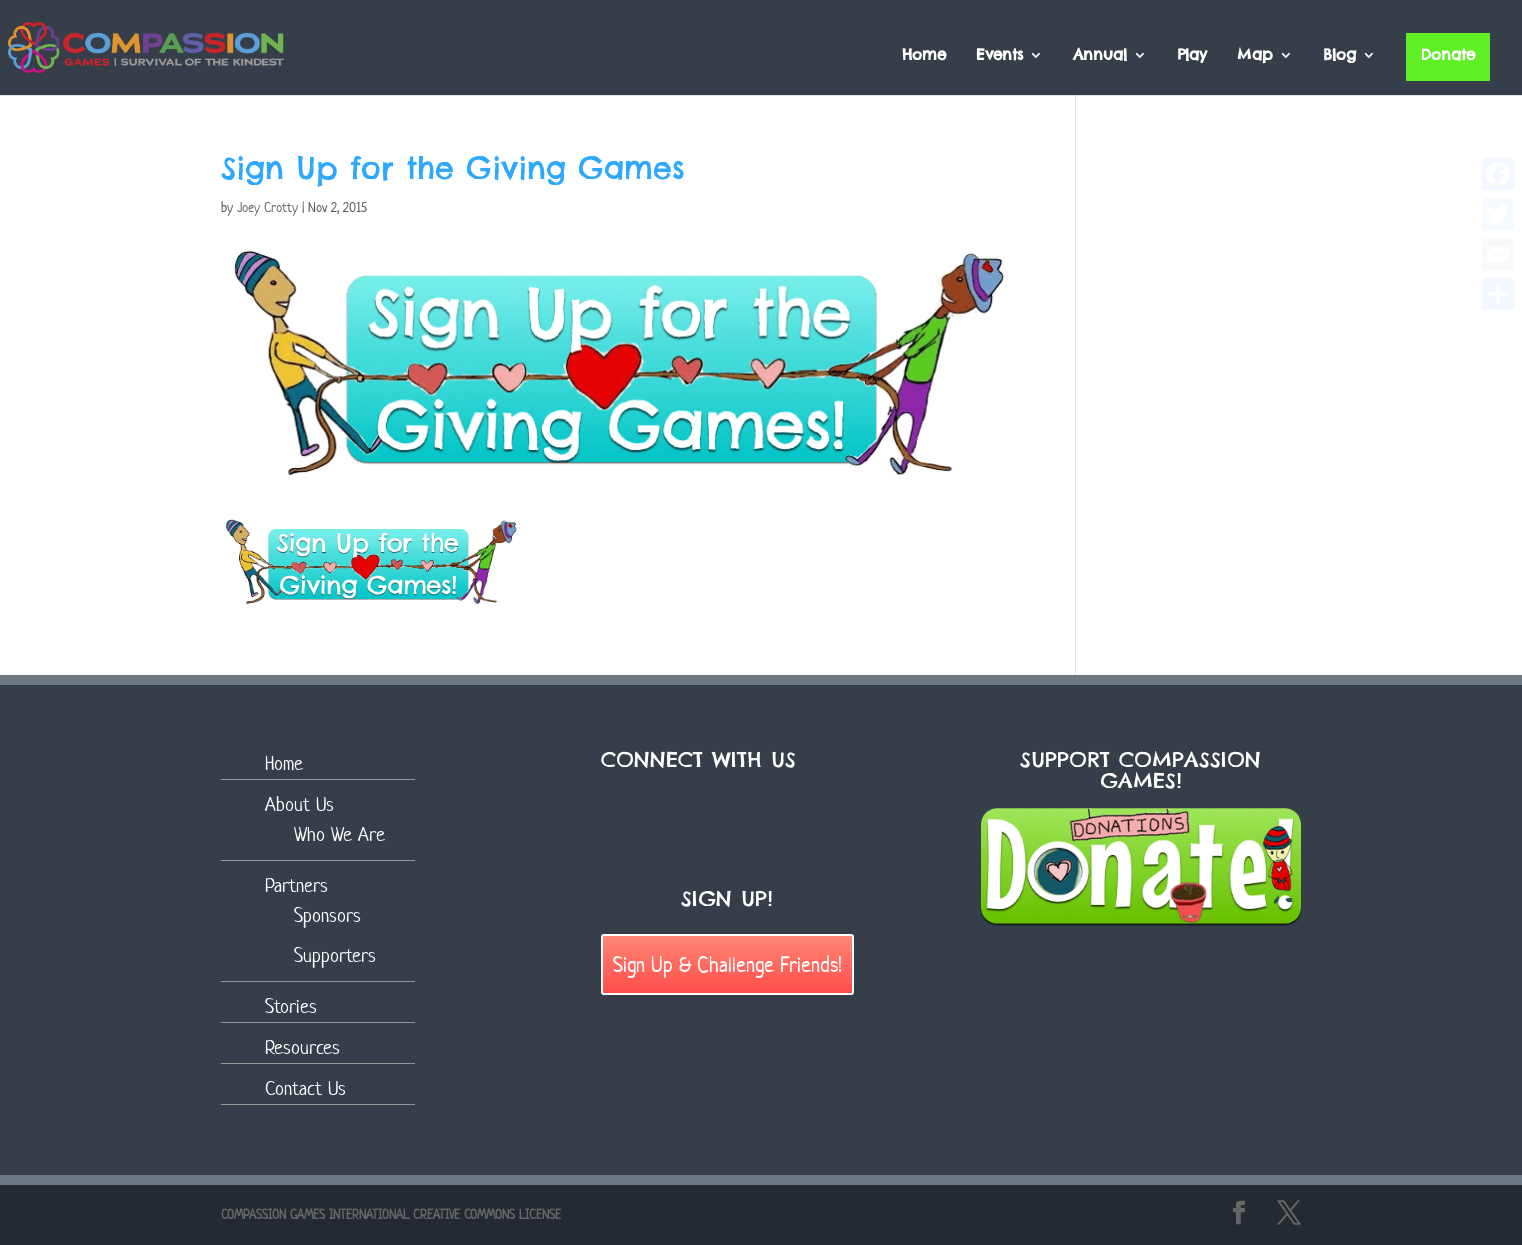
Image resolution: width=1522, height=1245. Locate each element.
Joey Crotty (267, 207)
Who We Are (339, 834)
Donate (1448, 54)
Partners (296, 885)
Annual (1100, 56)
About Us (299, 804)
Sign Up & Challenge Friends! (727, 964)
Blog (1339, 56)
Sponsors (327, 915)
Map (1255, 56)
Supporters (335, 955)
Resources (302, 1047)
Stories (291, 1006)
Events (999, 56)
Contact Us (305, 1088)
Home (924, 56)
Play (1192, 56)
